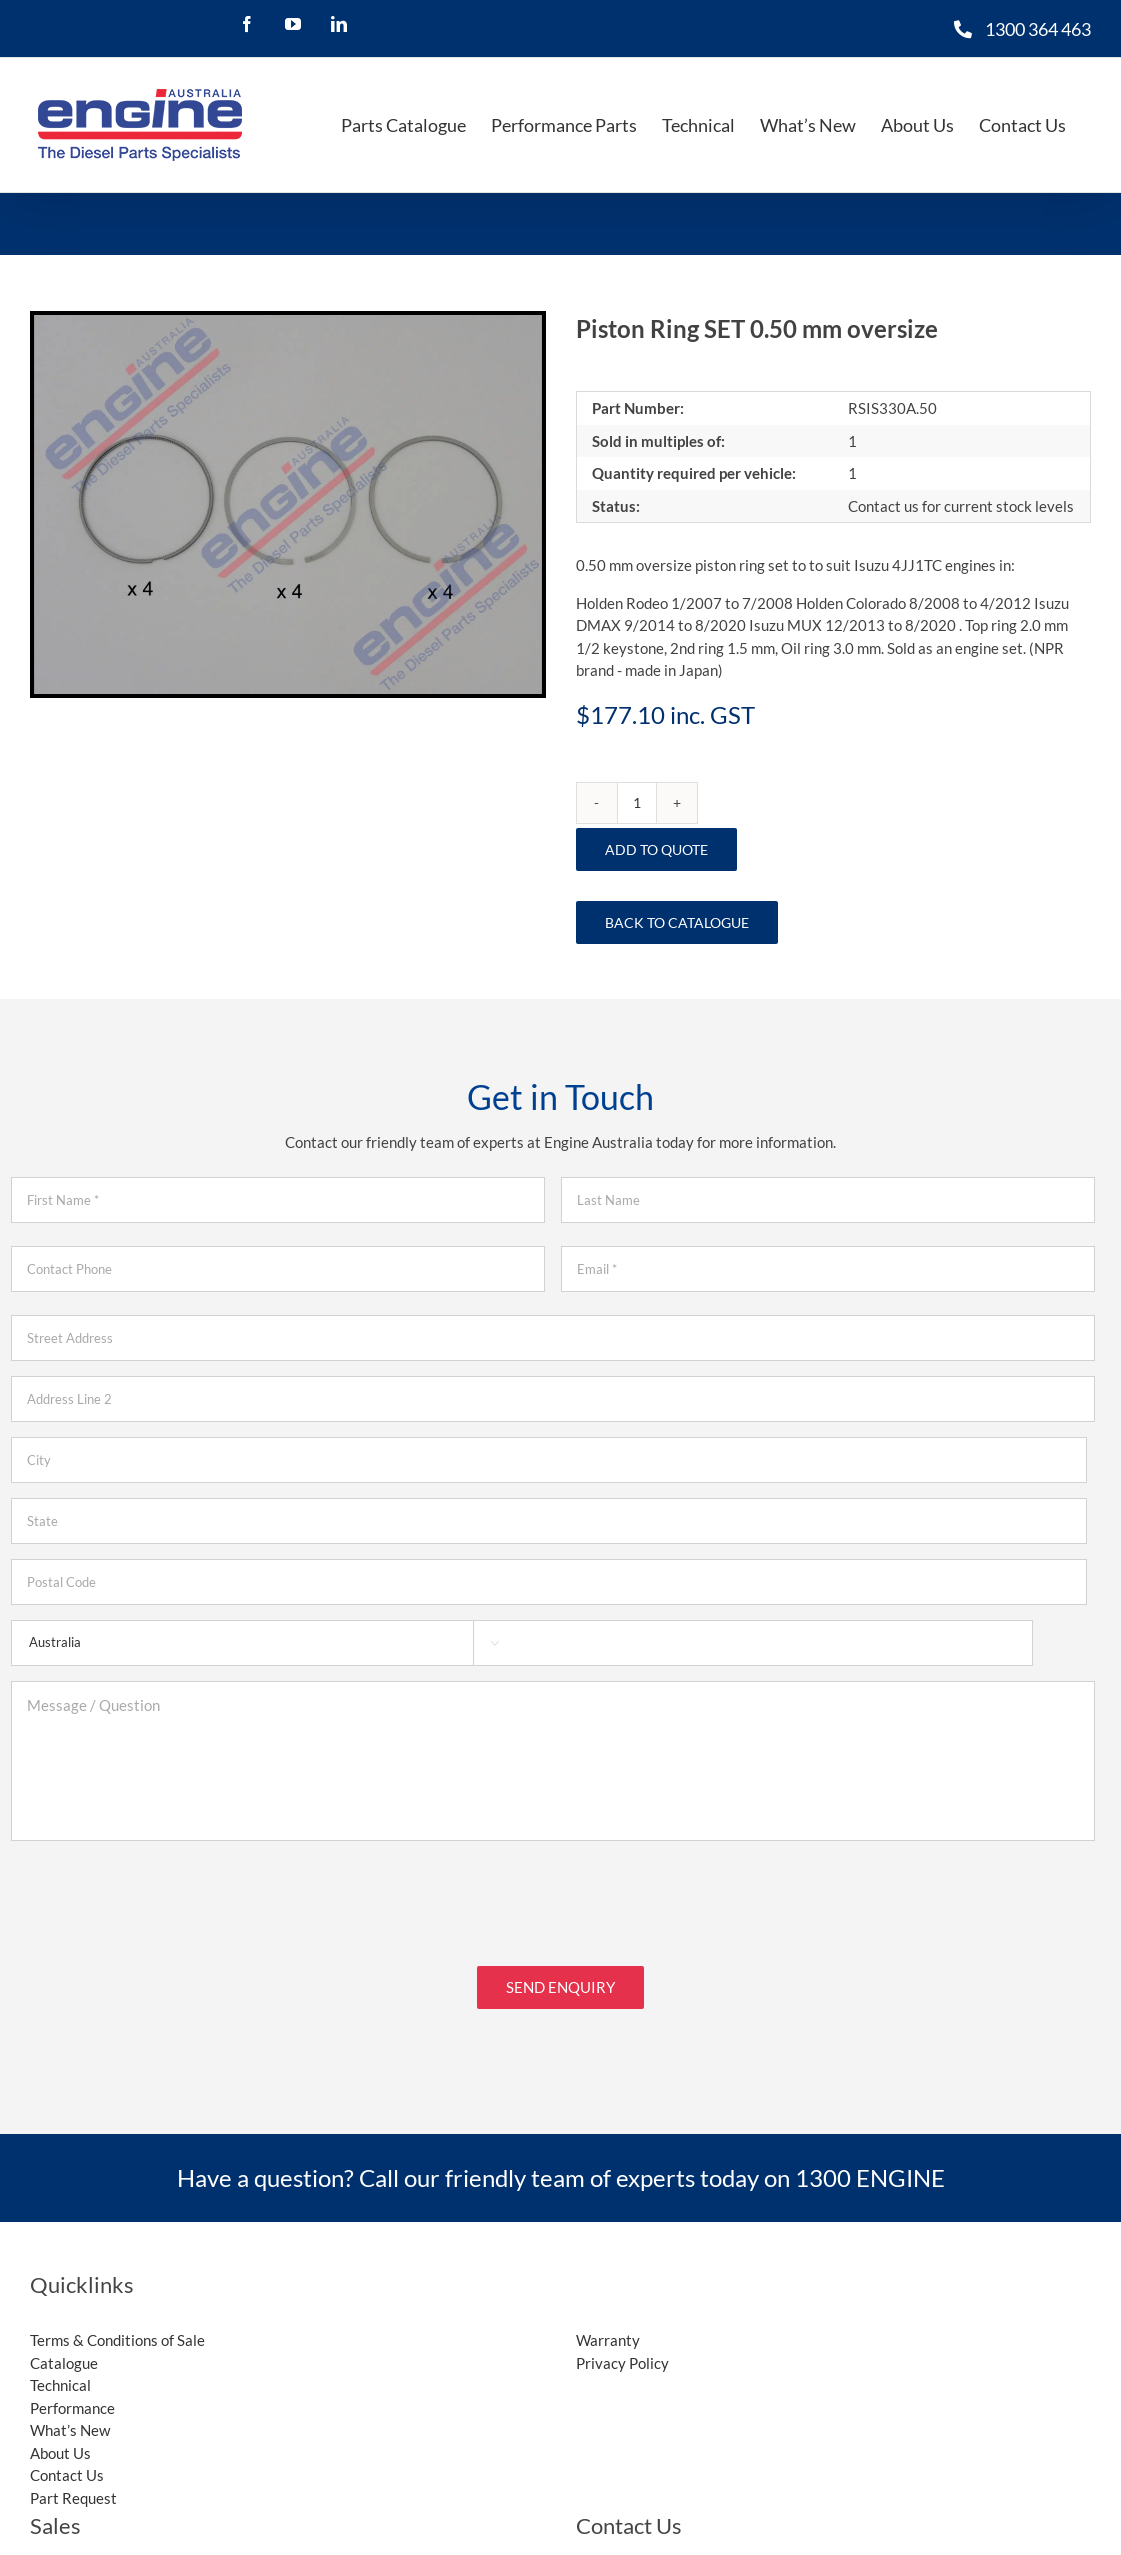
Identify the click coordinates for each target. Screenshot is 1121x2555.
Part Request (73, 2483)
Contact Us (67, 2460)
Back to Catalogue (677, 922)
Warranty (608, 2325)
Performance (72, 2393)
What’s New (70, 2415)
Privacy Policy (622, 2348)
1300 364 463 (1038, 29)
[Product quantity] (637, 803)
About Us (60, 2438)
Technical (60, 2370)
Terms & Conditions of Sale (117, 2325)
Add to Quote (656, 849)
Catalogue (64, 2348)
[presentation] (163, 1895)
